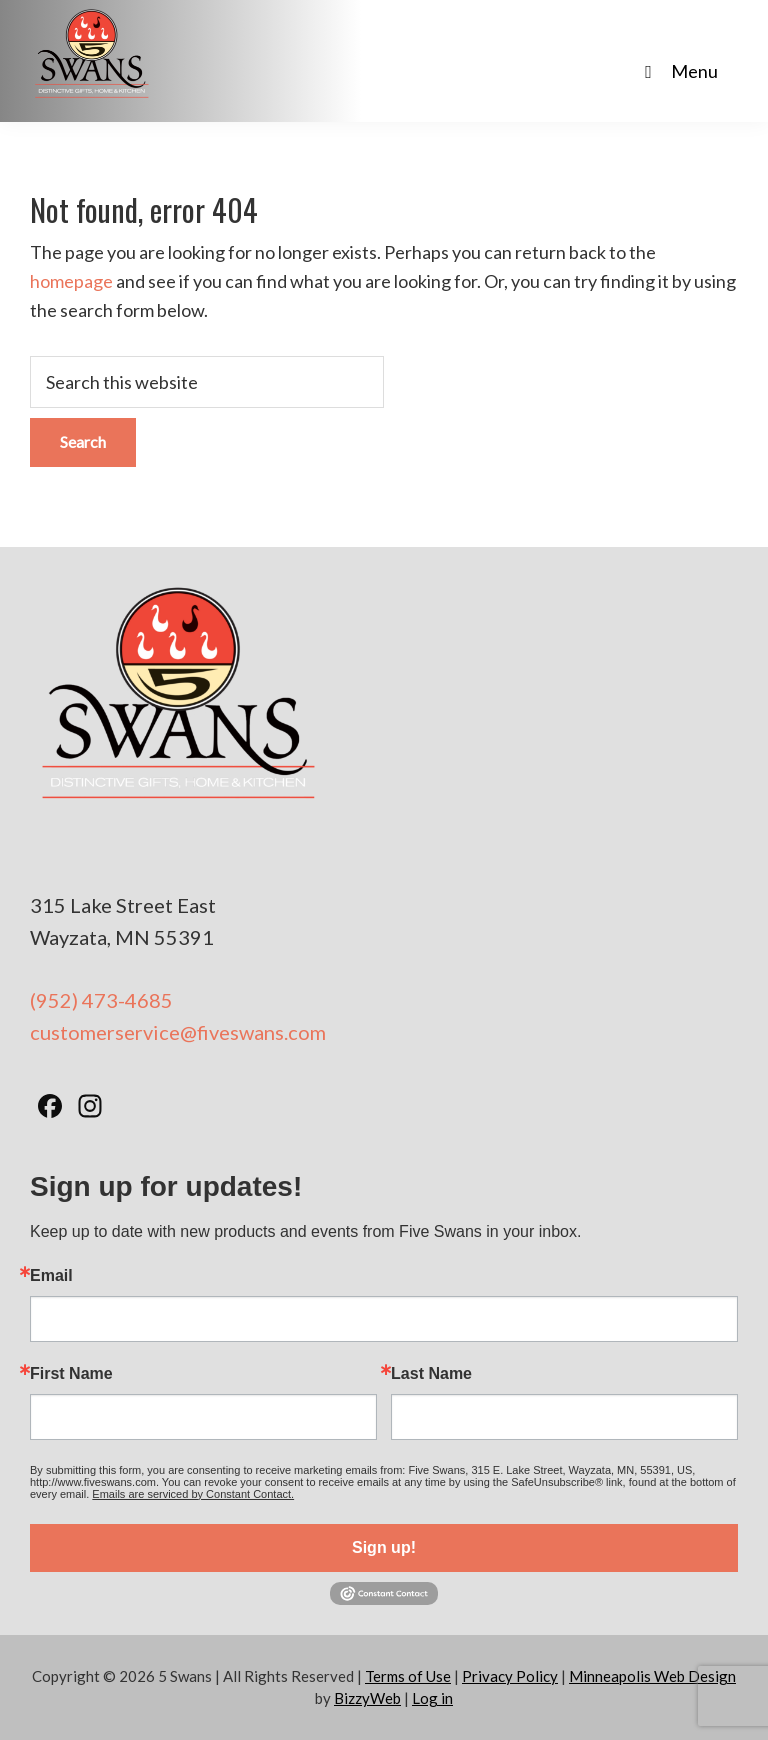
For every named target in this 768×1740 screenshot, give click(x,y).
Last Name (431, 1374)
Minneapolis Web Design (652, 1676)
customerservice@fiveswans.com (178, 1032)
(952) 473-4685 (101, 1000)
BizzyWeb (367, 1698)
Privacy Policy (510, 1676)
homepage (71, 281)
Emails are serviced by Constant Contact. (193, 1494)
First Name (71, 1374)
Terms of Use (408, 1676)
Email (51, 1276)
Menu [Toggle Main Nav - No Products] (677, 71)
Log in (432, 1698)
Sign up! (384, 1547)
